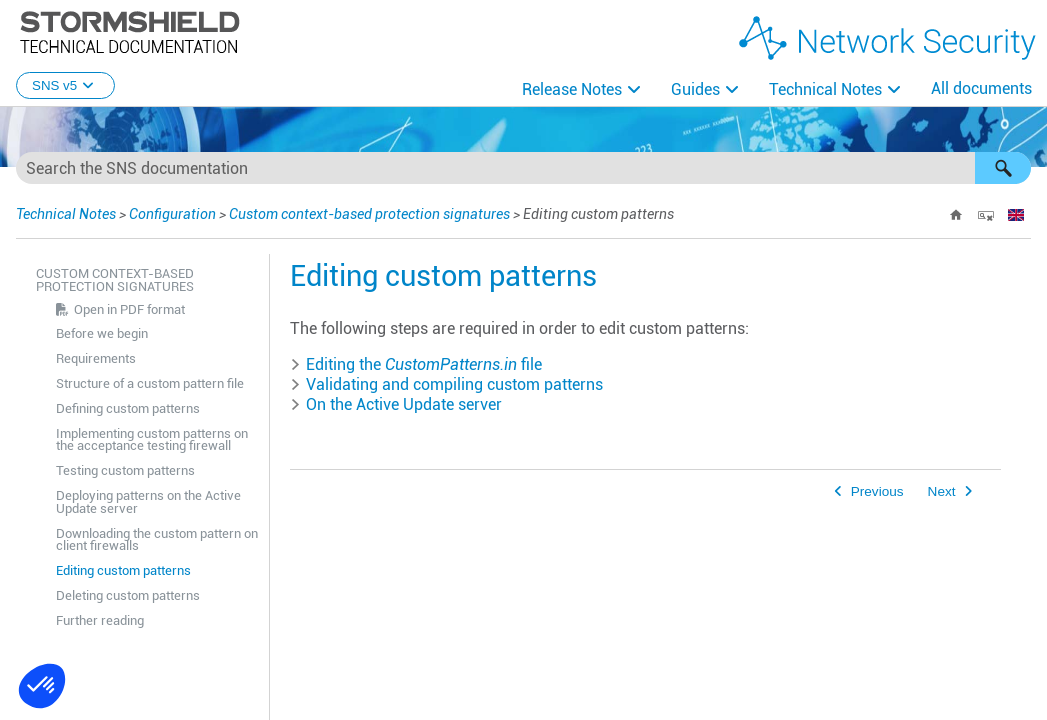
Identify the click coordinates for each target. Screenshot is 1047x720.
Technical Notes (825, 89)
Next (942, 491)
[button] (1003, 168)
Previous (877, 491)
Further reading (100, 620)
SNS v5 (65, 85)
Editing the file (416, 364)
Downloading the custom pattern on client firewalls (157, 540)
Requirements (96, 358)
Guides (695, 89)
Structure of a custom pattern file (150, 383)
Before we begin (102, 333)
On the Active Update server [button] (396, 404)
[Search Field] (523, 168)
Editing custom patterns (123, 570)
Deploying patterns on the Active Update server (148, 502)
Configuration (172, 214)
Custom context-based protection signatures (369, 214)
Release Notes (572, 89)
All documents (981, 88)
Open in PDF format (129, 309)
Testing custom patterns (125, 470)
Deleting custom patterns (128, 595)
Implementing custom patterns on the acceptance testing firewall (152, 440)
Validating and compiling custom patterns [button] (446, 384)
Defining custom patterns (128, 408)
